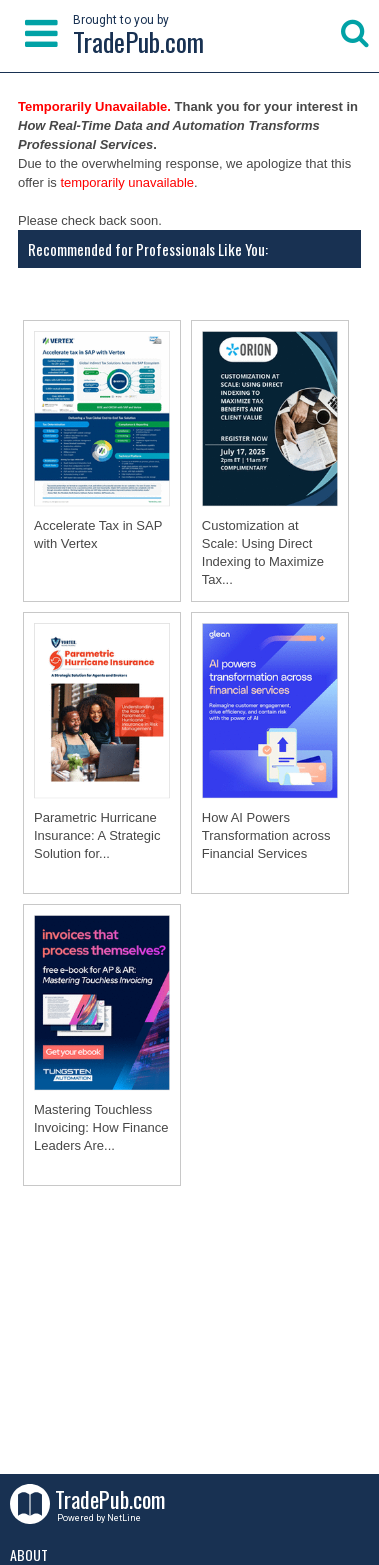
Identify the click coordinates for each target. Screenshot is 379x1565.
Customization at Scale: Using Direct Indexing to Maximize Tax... (263, 552)
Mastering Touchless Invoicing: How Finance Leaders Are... (101, 1127)
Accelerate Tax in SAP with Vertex (98, 534)
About (29, 1554)
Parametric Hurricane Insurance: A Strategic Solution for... (97, 835)
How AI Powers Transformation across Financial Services (266, 835)
